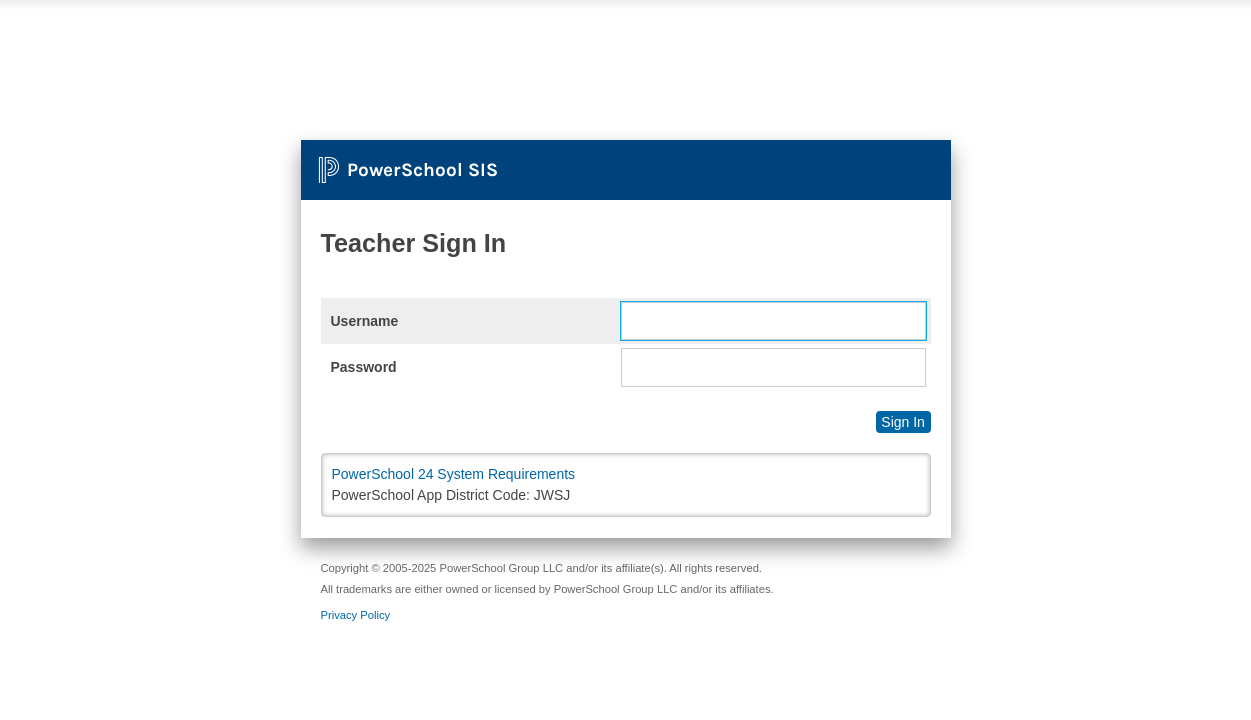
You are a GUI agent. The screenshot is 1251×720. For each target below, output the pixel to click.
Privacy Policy (356, 615)
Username (365, 321)
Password (364, 367)
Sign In (903, 422)
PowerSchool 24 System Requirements (454, 474)
